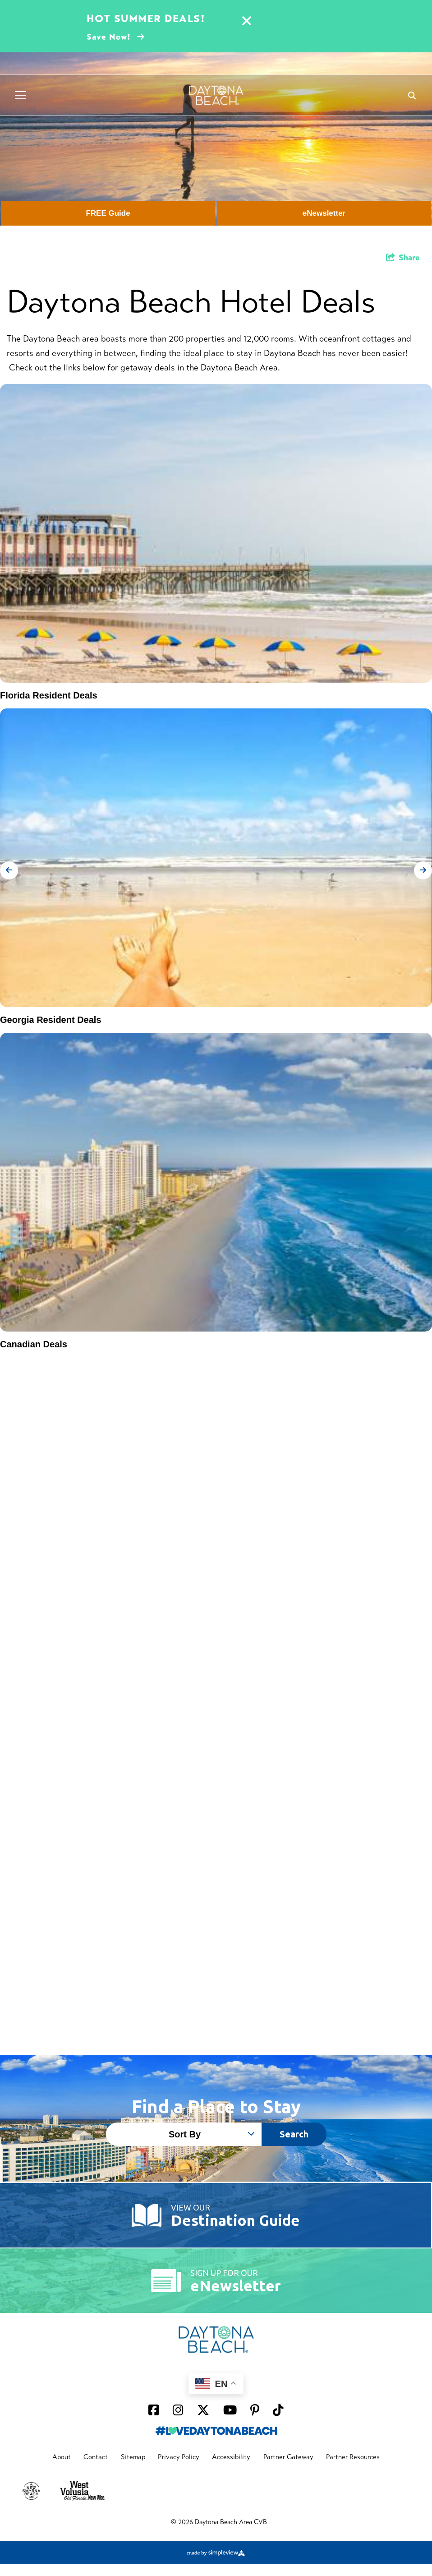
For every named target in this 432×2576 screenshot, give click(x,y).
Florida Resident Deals (48, 695)
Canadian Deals (33, 1344)
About (61, 2457)
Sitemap (133, 2457)
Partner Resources (353, 2457)
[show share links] (403, 257)
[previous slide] (9, 870)
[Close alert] (247, 22)
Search (294, 2134)
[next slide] (423, 870)
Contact (95, 2457)
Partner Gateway (288, 2457)
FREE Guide (108, 213)
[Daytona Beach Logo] (216, 95)
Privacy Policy (178, 2457)
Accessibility (231, 2457)
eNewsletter (324, 213)
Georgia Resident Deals (50, 1020)
